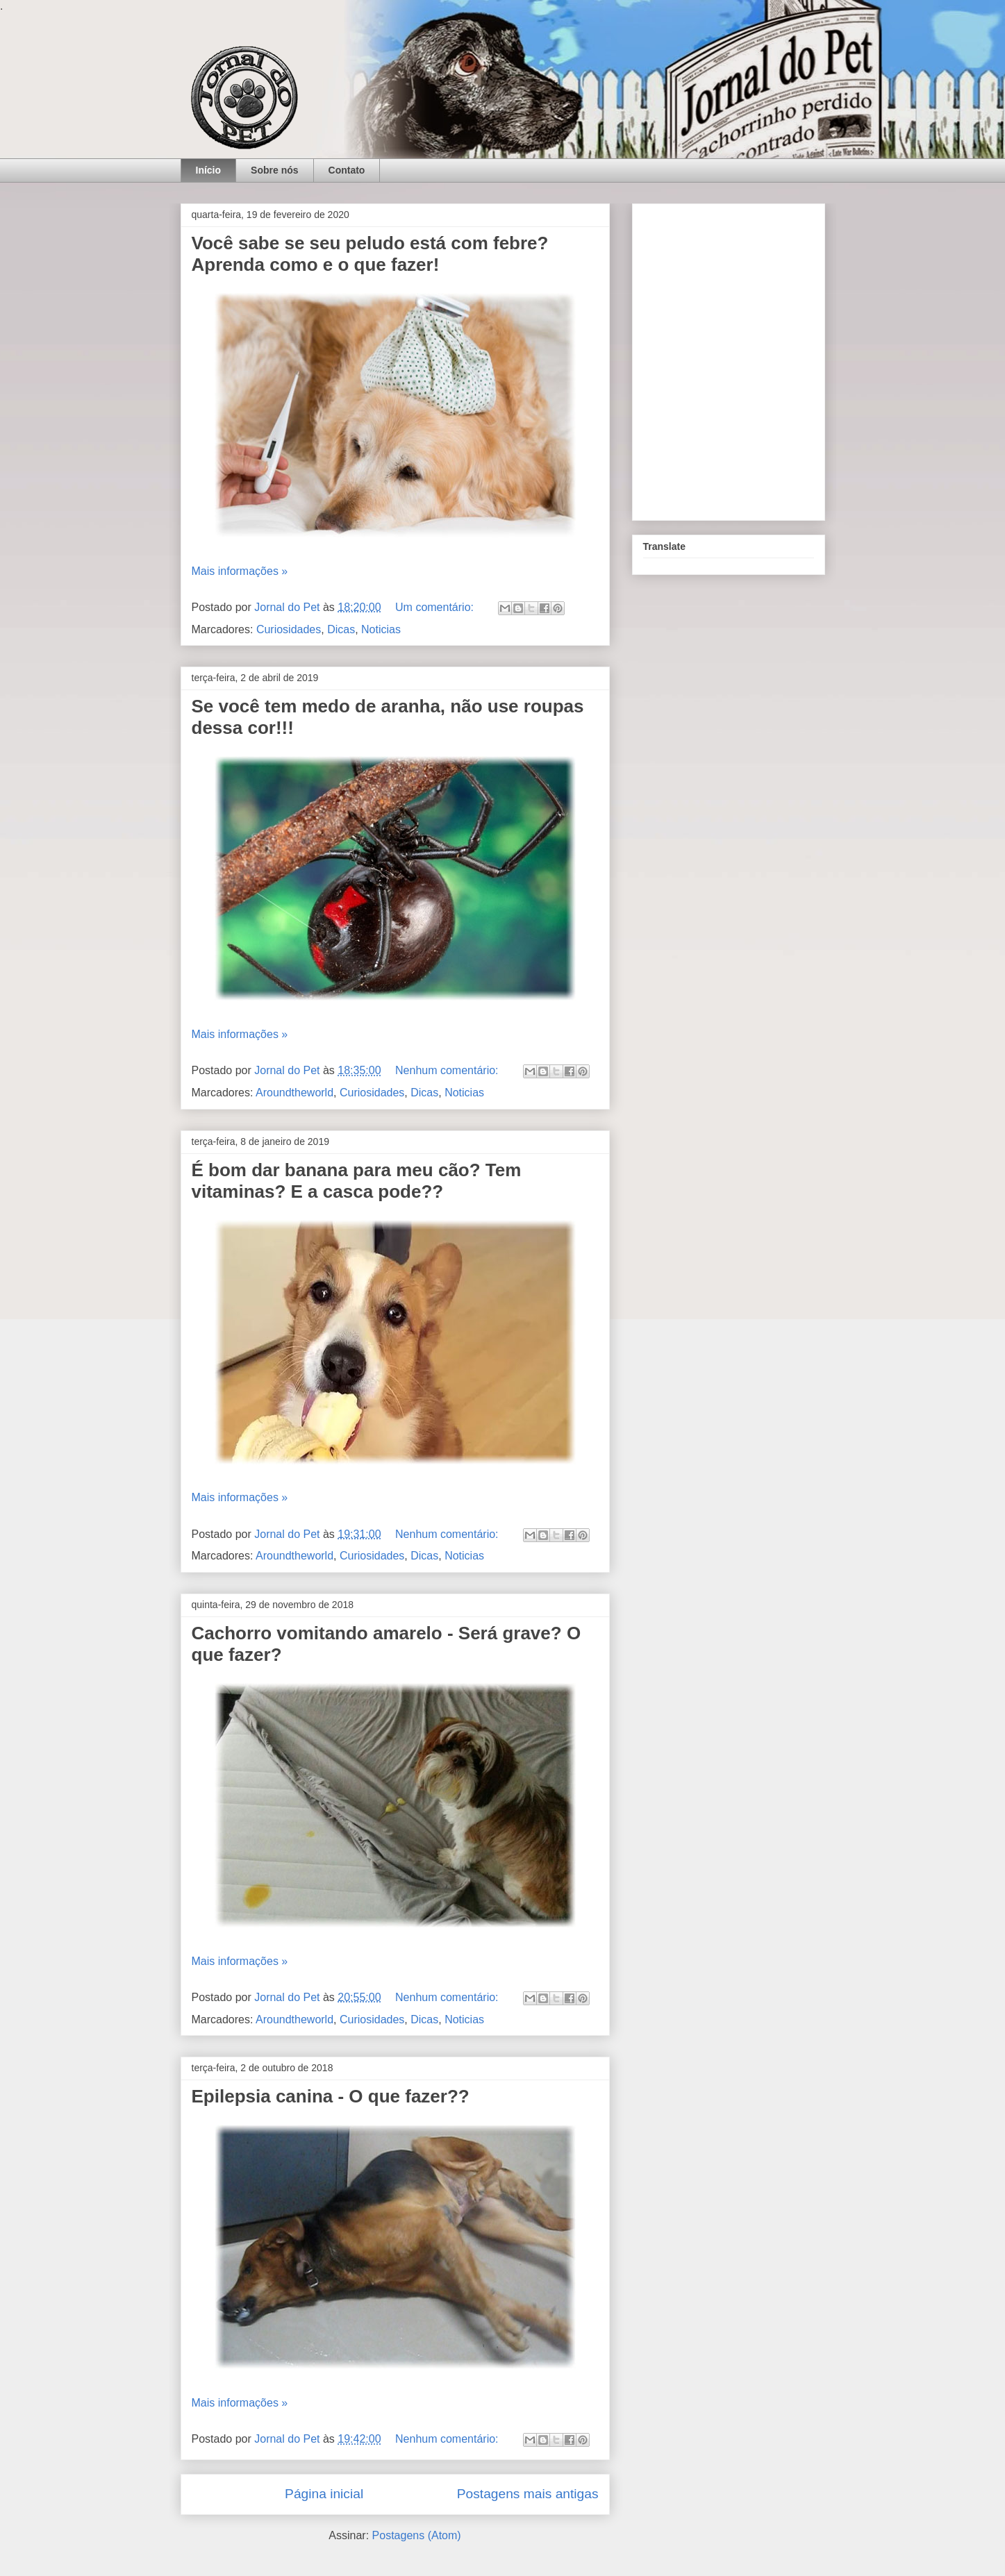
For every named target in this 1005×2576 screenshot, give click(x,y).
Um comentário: (435, 607)
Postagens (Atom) (416, 2535)
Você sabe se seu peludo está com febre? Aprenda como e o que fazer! (370, 254)
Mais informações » (240, 571)
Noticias (381, 629)
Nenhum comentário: (448, 1070)
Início (209, 170)
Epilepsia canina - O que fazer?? (331, 2096)
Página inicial (324, 2493)
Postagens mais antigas (528, 2493)
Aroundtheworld (294, 1092)
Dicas (341, 629)
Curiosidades (288, 629)
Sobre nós (274, 170)
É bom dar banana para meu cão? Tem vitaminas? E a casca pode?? (357, 1181)
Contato (347, 170)
